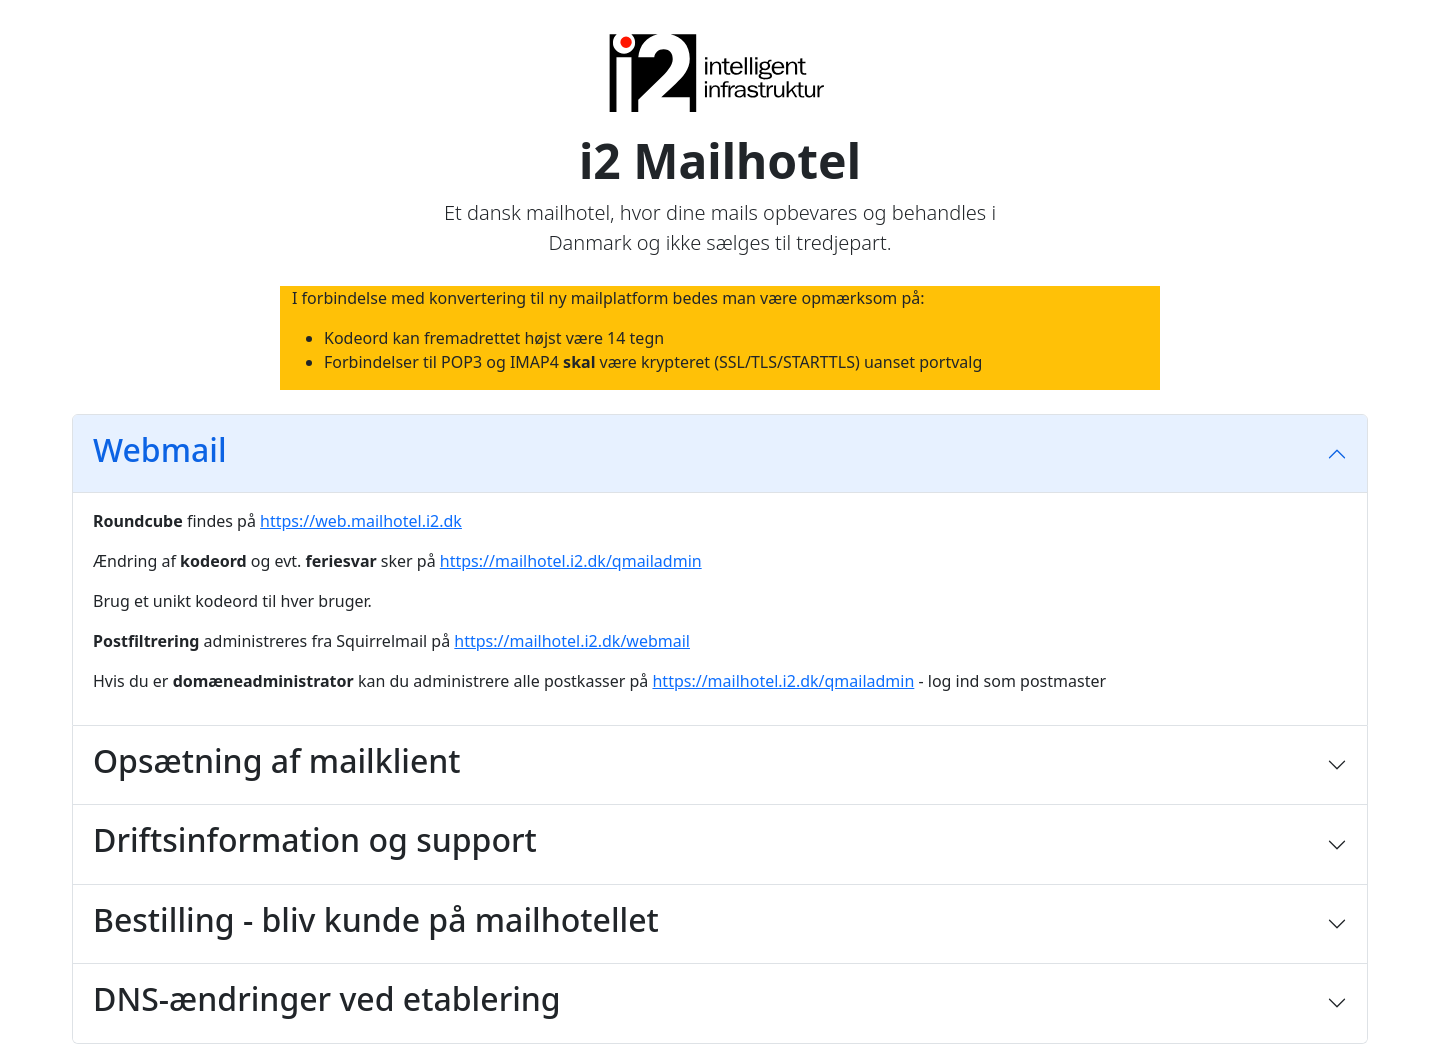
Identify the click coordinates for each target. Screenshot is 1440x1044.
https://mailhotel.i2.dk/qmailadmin (571, 561)
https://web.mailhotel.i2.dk (361, 521)
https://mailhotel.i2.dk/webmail (572, 641)
